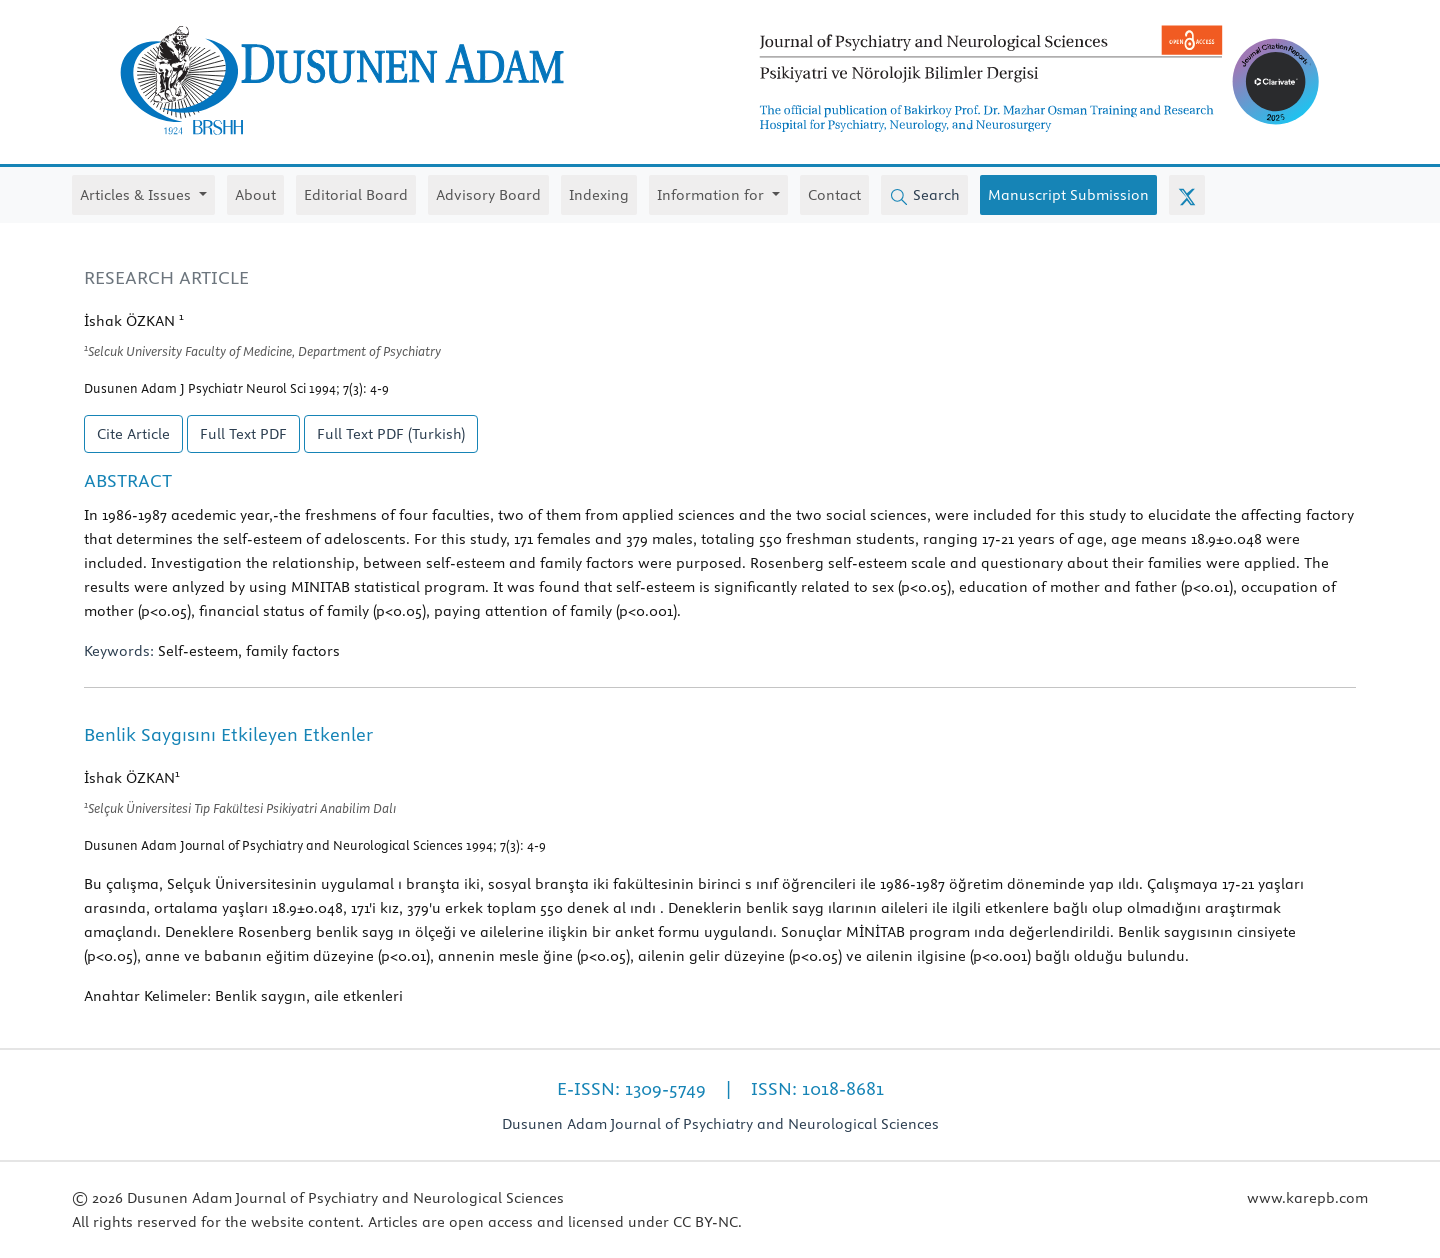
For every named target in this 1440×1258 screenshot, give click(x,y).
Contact (834, 195)
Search (924, 196)
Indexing (599, 195)
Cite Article (133, 434)
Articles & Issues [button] (137, 195)
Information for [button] (712, 195)
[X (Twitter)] (1187, 195)
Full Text (243, 434)
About (255, 195)
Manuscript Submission (1068, 195)
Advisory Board (488, 195)
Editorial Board (356, 195)
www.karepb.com (1307, 1198)
